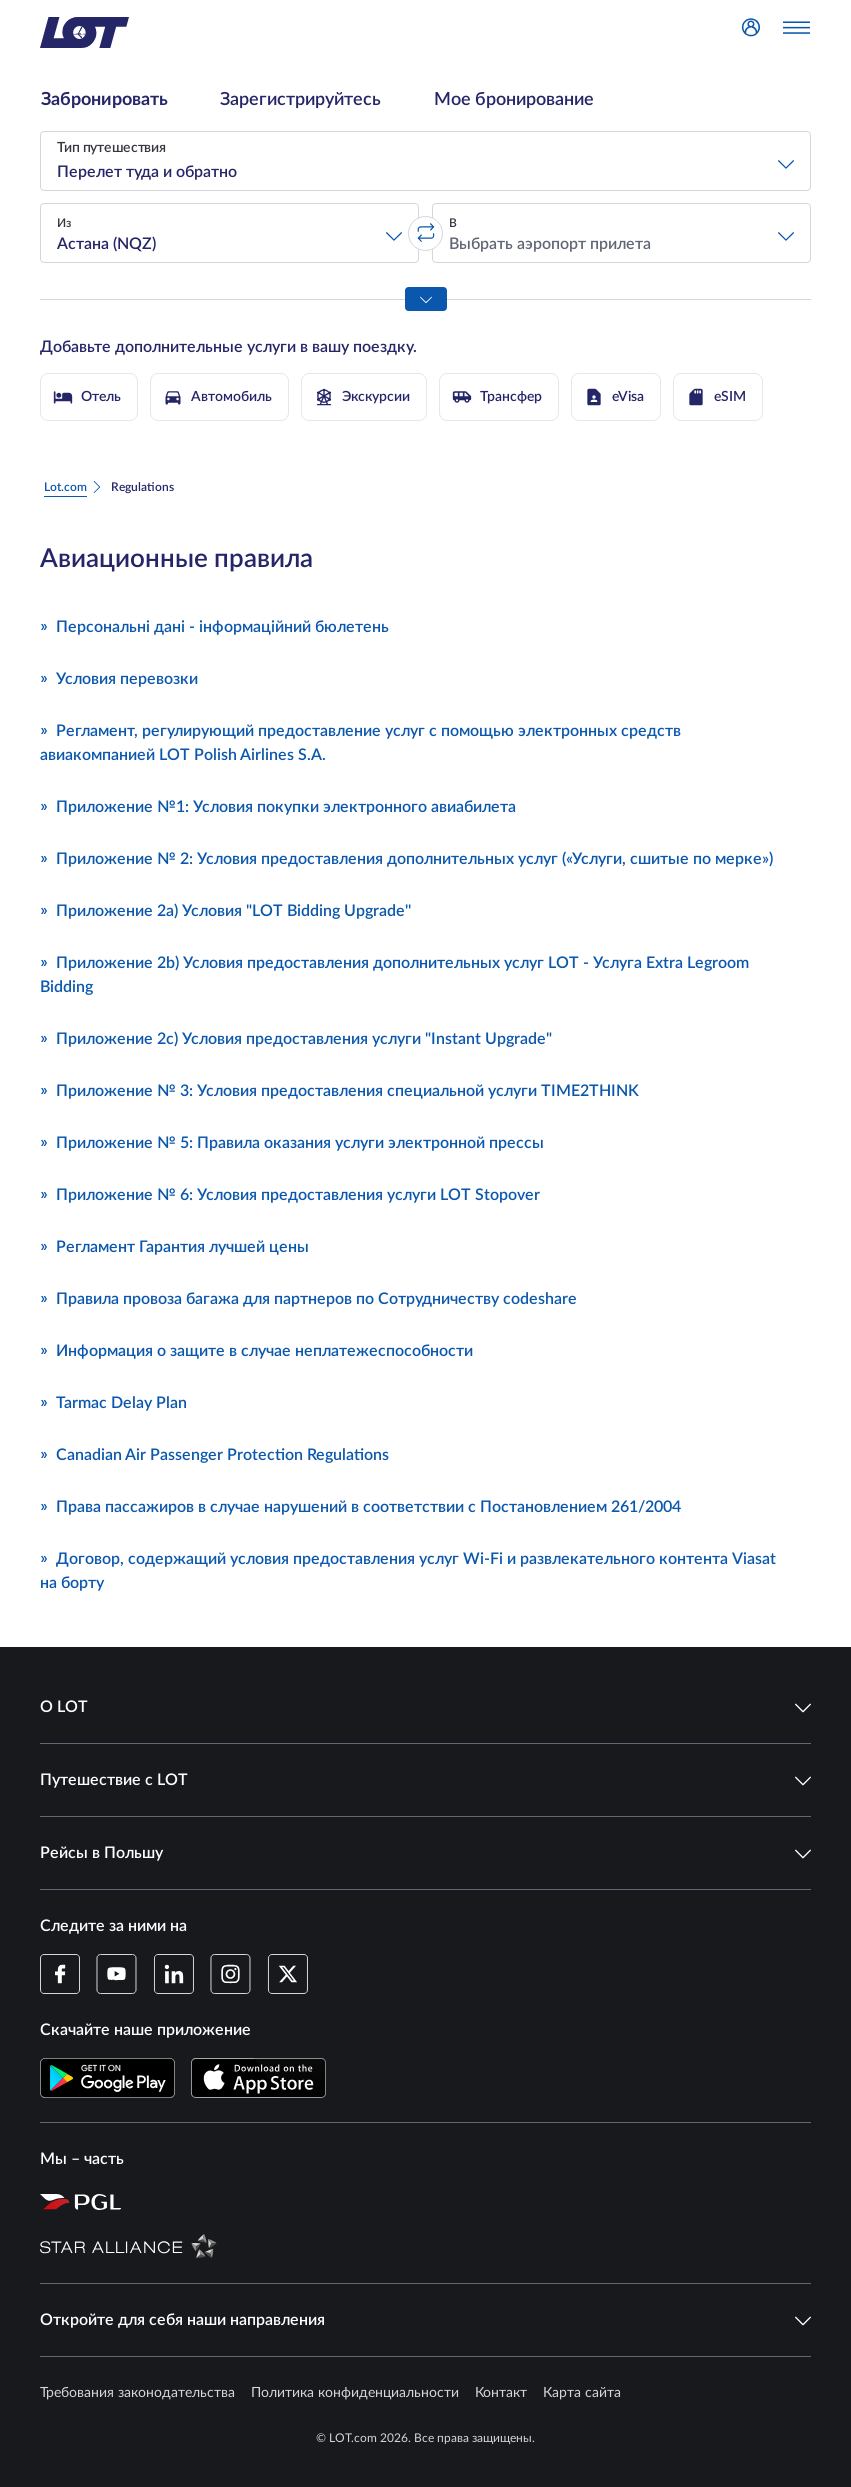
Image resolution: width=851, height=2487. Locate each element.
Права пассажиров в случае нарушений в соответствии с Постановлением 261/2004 (360, 1505)
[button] (425, 161)
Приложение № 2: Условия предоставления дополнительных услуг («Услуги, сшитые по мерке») (406, 857)
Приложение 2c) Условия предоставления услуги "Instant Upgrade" (296, 1037)
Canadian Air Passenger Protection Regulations (214, 1453)
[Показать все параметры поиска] (426, 299)
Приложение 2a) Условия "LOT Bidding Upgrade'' (225, 909)
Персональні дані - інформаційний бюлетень (214, 625)
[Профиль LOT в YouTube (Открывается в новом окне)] (116, 1974)
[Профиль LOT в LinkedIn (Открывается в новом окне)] (173, 1974)
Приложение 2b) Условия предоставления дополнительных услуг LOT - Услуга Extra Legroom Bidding (394, 973)
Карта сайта (582, 2393)
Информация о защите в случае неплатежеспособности (256, 1349)
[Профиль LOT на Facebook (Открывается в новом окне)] (60, 1974)
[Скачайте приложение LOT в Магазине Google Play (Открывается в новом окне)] (107, 2078)
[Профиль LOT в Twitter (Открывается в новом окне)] (287, 1974)
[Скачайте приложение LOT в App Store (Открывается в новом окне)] (258, 2078)
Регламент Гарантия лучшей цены (174, 1245)
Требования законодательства (137, 2393)
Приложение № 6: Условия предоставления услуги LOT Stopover (290, 1193)
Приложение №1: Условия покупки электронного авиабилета (278, 805)
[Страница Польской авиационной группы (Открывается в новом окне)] (435, 2201)
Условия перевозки (119, 677)
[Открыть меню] (796, 33)
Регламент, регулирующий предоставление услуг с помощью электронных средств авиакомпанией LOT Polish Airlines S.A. (360, 741)
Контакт (501, 2393)
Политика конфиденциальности (355, 2393)
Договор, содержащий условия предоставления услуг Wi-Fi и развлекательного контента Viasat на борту (408, 1569)
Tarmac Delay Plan (113, 1401)
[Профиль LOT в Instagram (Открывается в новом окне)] (230, 1974)
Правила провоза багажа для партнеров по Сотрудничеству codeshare (308, 1297)
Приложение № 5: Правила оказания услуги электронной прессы (292, 1141)
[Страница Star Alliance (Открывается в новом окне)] (435, 2245)
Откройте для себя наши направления (425, 2320)
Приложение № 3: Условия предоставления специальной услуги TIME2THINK (339, 1089)
